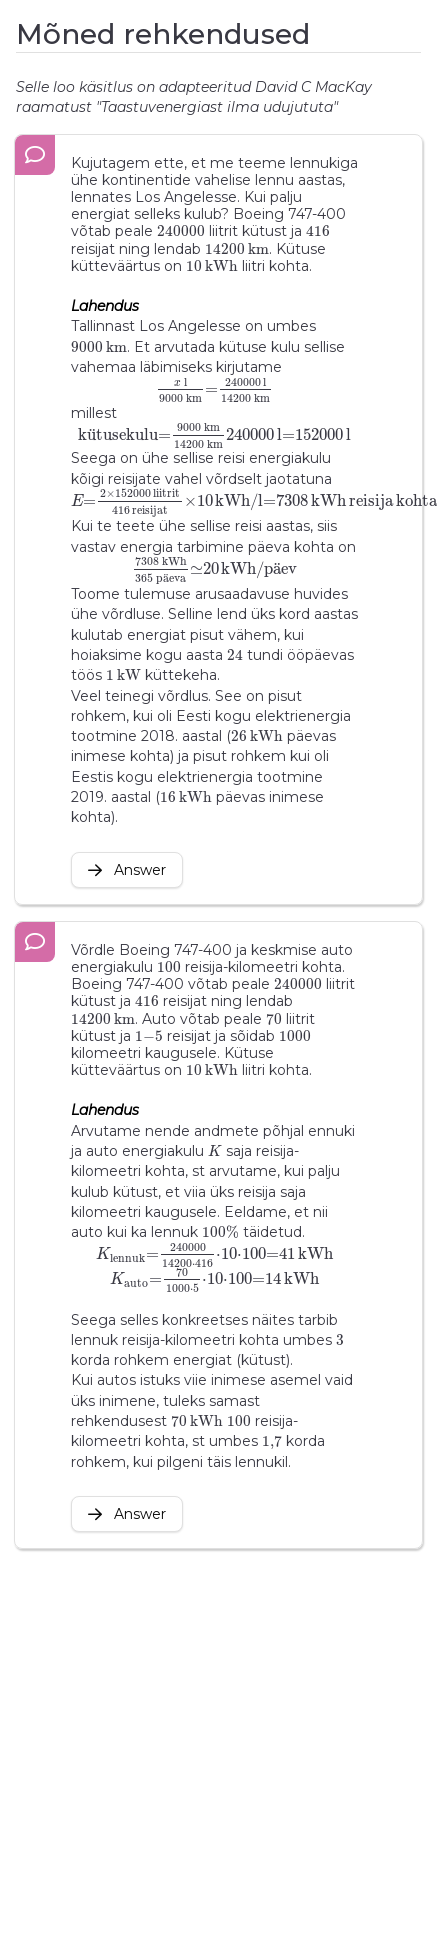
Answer (127, 870)
